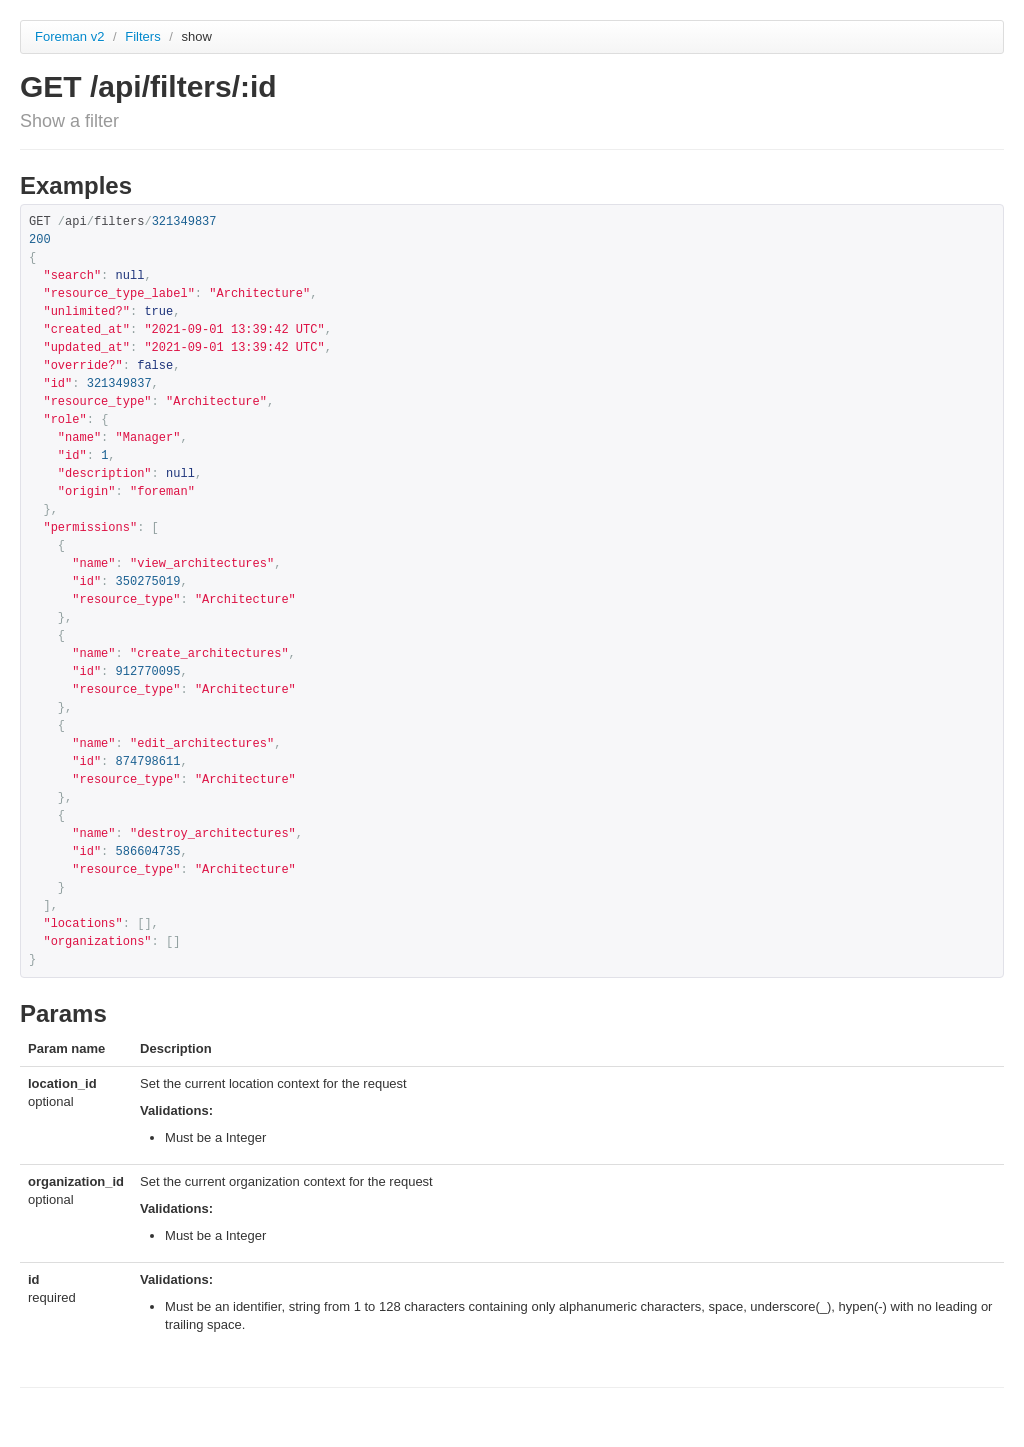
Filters (144, 36)
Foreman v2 (69, 36)
